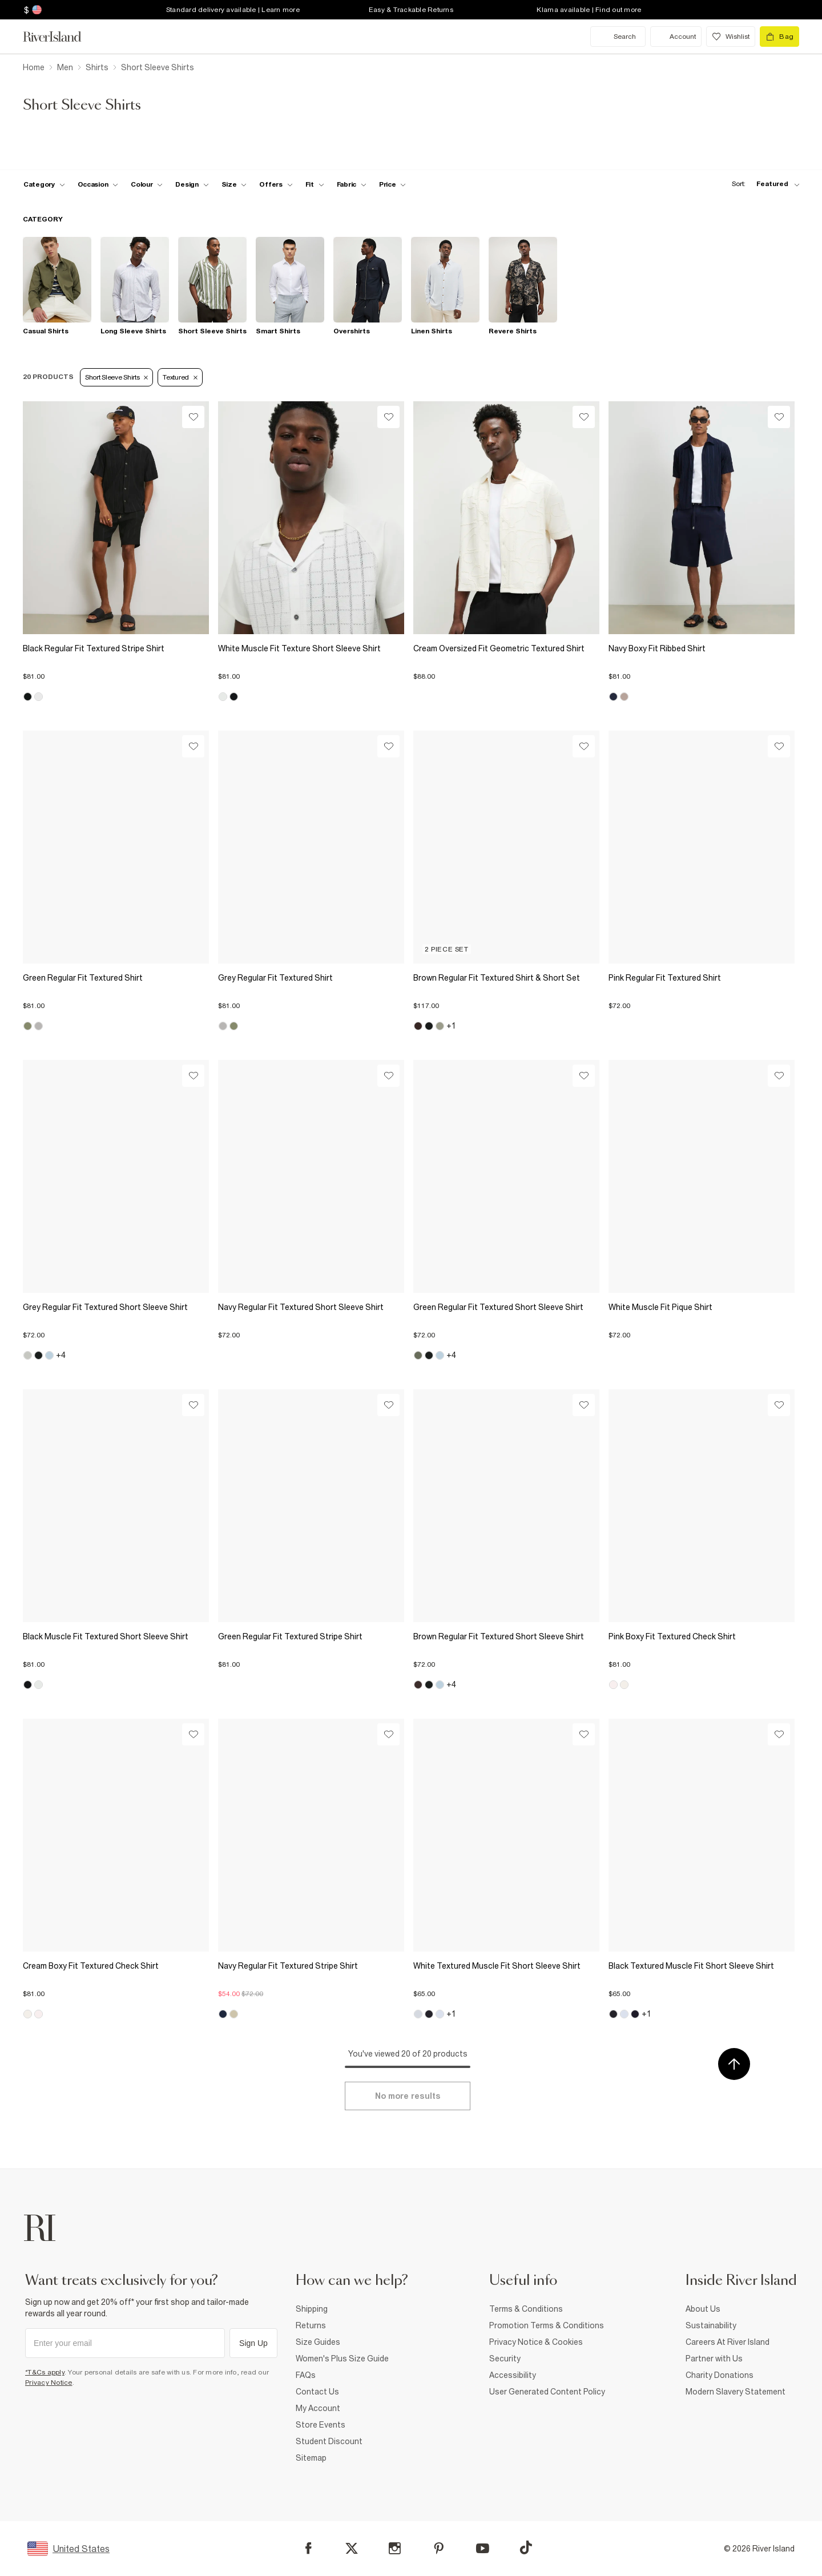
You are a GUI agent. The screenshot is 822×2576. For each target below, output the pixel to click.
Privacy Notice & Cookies (536, 2342)
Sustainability (711, 2325)
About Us (703, 2308)
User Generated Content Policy (547, 2391)
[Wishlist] (193, 417)
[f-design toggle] (191, 184)
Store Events (320, 2424)
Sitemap (311, 2457)
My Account (318, 2408)
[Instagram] (394, 2548)
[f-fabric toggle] (352, 184)
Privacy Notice (48, 2382)
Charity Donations (720, 2375)
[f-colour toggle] (147, 184)
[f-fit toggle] (314, 184)
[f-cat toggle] (44, 184)
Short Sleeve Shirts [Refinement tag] (116, 377)
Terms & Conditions (526, 2308)
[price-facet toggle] (393, 184)
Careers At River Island (727, 2342)
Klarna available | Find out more (589, 10)
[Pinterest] (438, 2548)
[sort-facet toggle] (762, 184)
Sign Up (253, 2343)
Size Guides (318, 2342)
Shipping (312, 2308)
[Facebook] (308, 2548)
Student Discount (329, 2441)
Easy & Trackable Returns (411, 10)
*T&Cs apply (45, 2372)
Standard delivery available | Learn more (233, 10)
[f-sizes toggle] (234, 184)
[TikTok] (526, 2547)
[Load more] (407, 2096)
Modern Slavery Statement (735, 2391)
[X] (351, 2549)
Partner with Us (714, 2358)
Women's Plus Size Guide (342, 2358)
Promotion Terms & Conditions (546, 2325)
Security (505, 2358)
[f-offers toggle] (275, 184)
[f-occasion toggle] (98, 184)
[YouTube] (482, 2548)
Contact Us (317, 2391)
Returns (311, 2325)
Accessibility (512, 2375)
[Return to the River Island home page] (60, 36)
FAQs (306, 2375)
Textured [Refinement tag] (180, 377)
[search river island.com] (618, 37)
